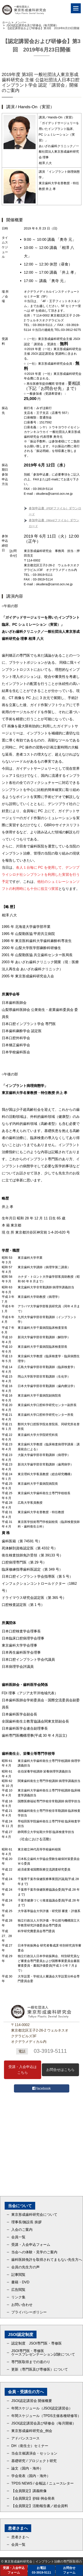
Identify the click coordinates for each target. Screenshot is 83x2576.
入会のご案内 (22, 2229)
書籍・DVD (20, 2282)
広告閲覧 (18, 2290)
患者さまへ (20, 2537)
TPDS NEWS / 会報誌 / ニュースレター (42, 2483)
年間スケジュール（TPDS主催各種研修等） (46, 2416)
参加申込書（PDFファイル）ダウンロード (55, 511)
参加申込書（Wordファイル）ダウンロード (54, 523)
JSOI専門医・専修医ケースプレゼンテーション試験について (43, 2352)
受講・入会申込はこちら (22, 2069)
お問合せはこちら (60, 2070)
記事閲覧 (18, 2275)
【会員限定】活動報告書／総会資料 (39, 2506)
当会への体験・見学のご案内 (34, 2252)
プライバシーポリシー (29, 2312)
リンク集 (18, 2297)
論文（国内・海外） (27, 2468)
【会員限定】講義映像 (29, 2491)
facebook (41, 2088)
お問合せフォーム (69, 2570)
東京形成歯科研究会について (34, 2214)
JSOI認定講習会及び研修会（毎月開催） (43, 2423)
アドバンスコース (25, 2438)
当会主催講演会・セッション (34, 2453)
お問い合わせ (22, 2305)
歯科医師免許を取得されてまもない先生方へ (46, 2259)
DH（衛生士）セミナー (29, 2446)
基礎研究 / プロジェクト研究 (34, 2461)
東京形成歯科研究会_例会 (31, 2431)
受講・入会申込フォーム (30, 2244)
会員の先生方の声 (25, 2267)
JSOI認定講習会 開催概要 (31, 2401)
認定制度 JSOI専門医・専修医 (36, 2343)
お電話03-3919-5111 (41, 2570)
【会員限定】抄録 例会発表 (33, 2498)
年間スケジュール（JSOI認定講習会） (41, 2408)
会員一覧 (18, 2237)
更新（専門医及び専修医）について (39, 2369)
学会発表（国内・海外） (30, 2476)
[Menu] (76, 8)
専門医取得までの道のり (30, 2362)
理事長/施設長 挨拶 (26, 2222)
